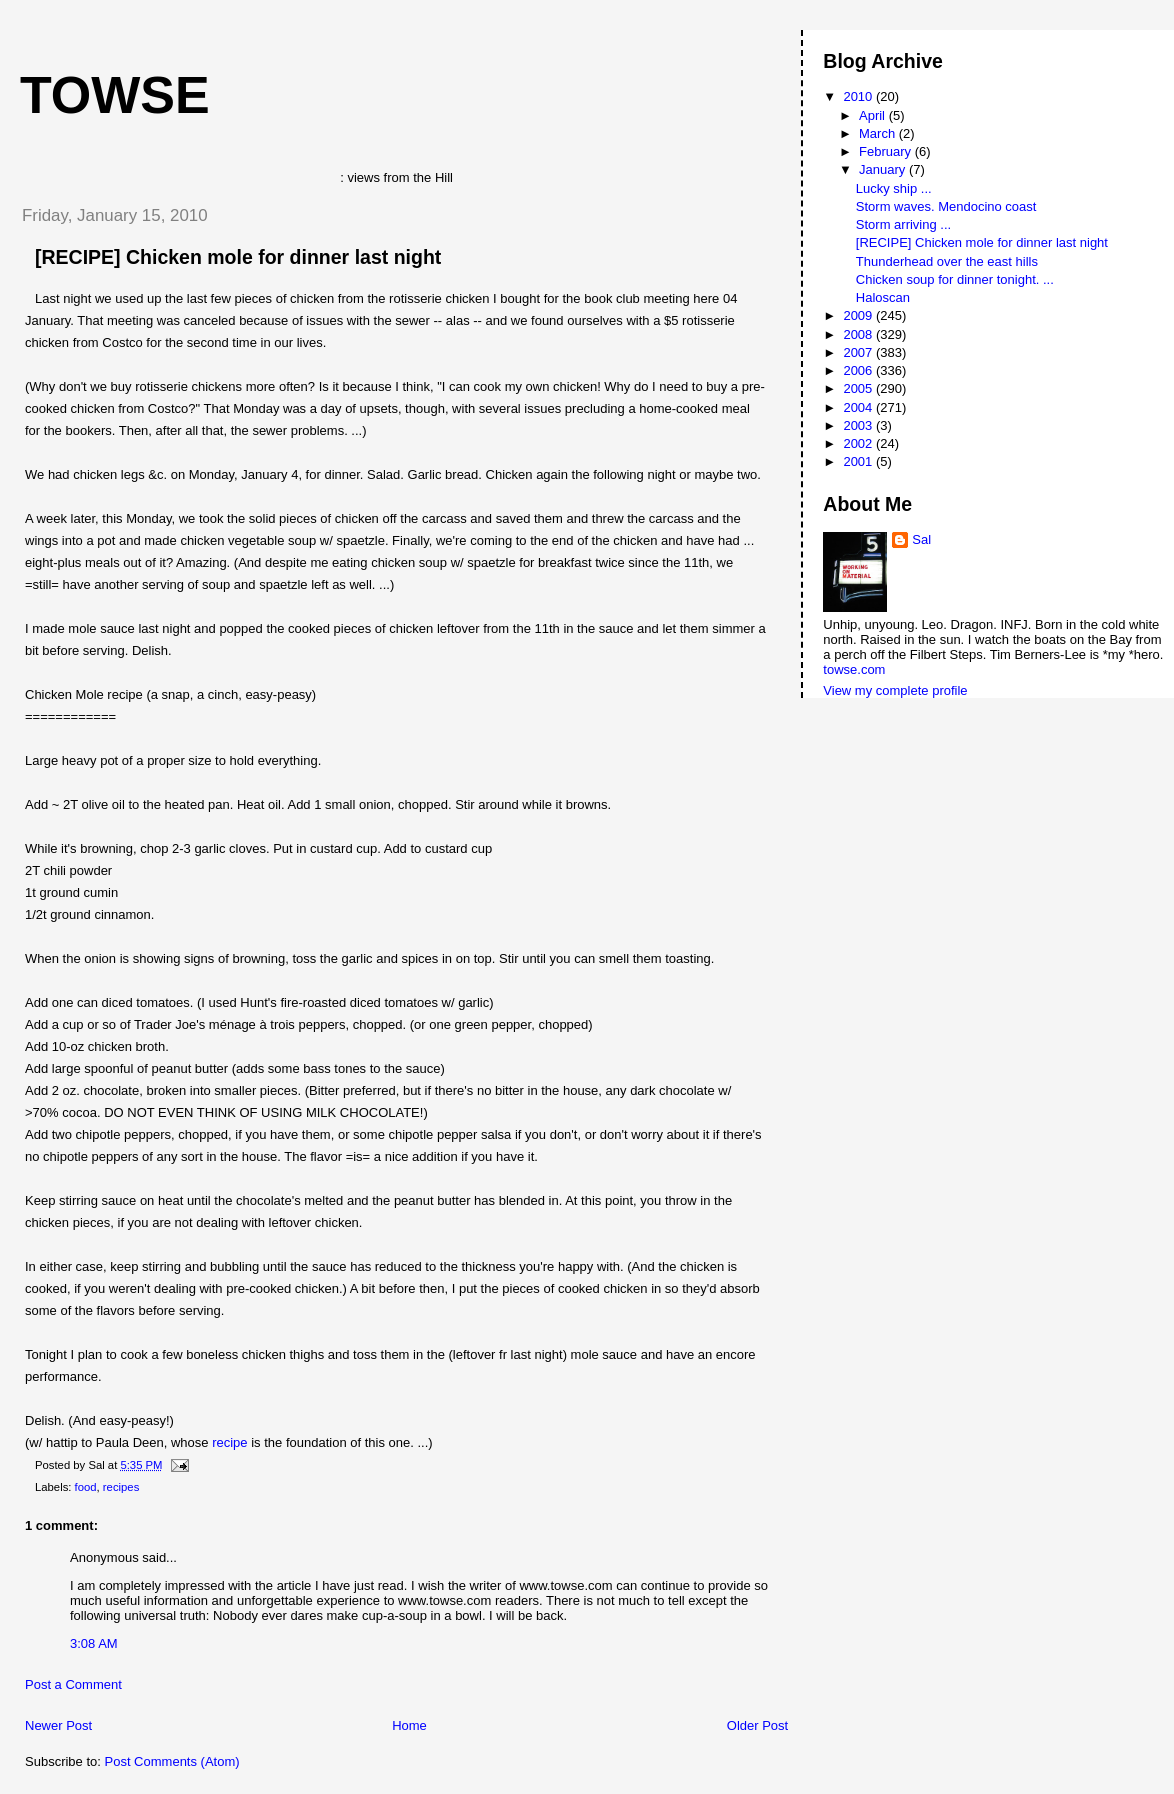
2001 (859, 461)
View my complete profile (895, 690)
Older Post (757, 1725)
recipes (121, 1487)
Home (409, 1725)
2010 (859, 96)
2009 (859, 315)
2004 (859, 407)
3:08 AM (94, 1643)
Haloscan (883, 297)
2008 (859, 334)
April (874, 115)
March (879, 133)
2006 (859, 370)
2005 (859, 388)
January (884, 169)
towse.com (854, 669)
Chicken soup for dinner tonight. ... (955, 279)
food (86, 1487)
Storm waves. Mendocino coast (946, 206)
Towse (115, 95)
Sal (921, 539)
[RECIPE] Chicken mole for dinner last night (238, 257)
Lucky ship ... (894, 188)
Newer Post (58, 1725)
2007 (859, 352)
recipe (229, 1442)
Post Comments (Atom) (172, 1761)
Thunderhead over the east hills (947, 261)
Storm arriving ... (903, 224)
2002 (859, 443)
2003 (859, 425)
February (887, 151)
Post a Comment (73, 1684)
